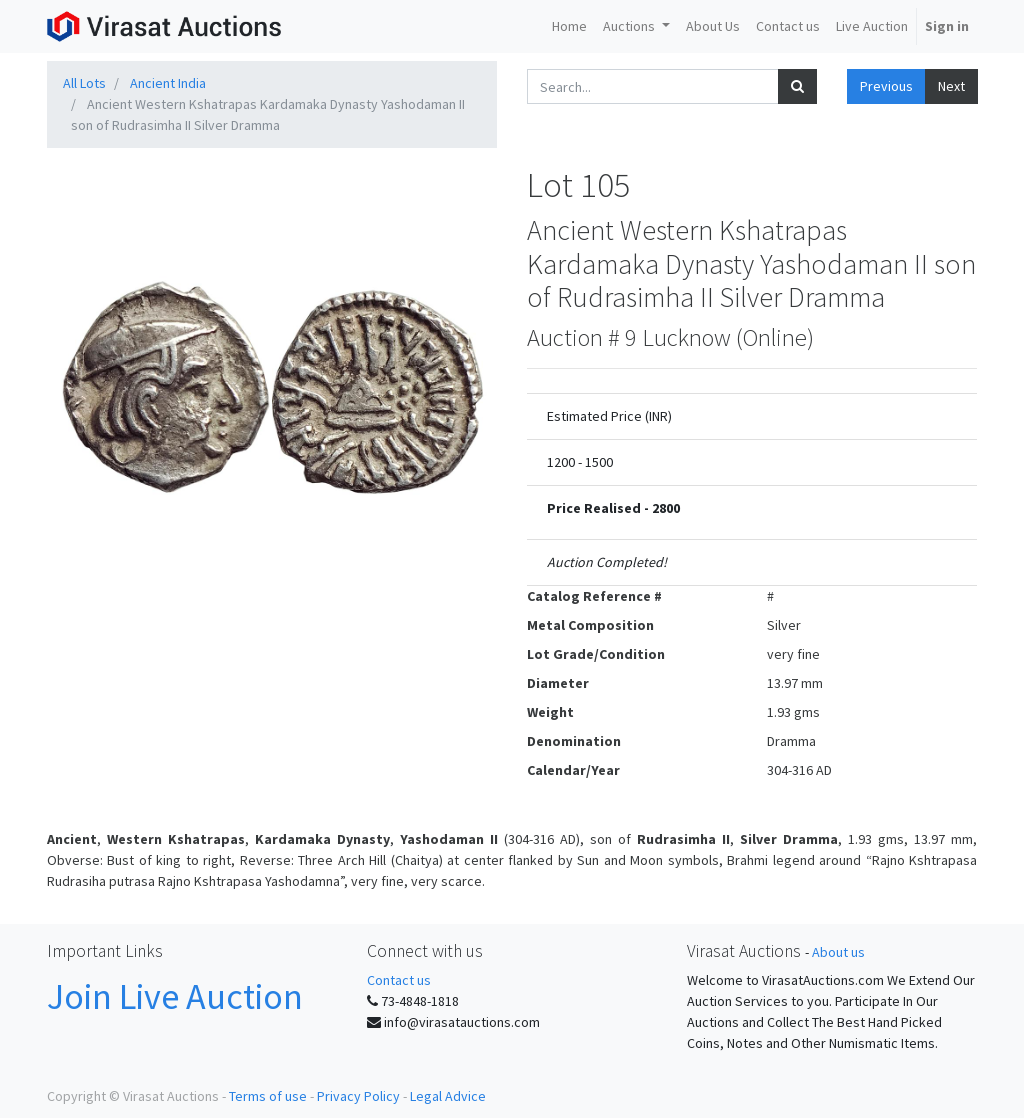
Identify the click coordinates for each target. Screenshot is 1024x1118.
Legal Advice (448, 1096)
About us (838, 952)
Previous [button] (886, 86)
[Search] (797, 86)
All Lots (84, 83)
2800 (666, 508)
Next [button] (951, 86)
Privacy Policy (358, 1096)
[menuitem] (569, 26)
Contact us (399, 980)
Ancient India (168, 83)
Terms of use (268, 1096)
